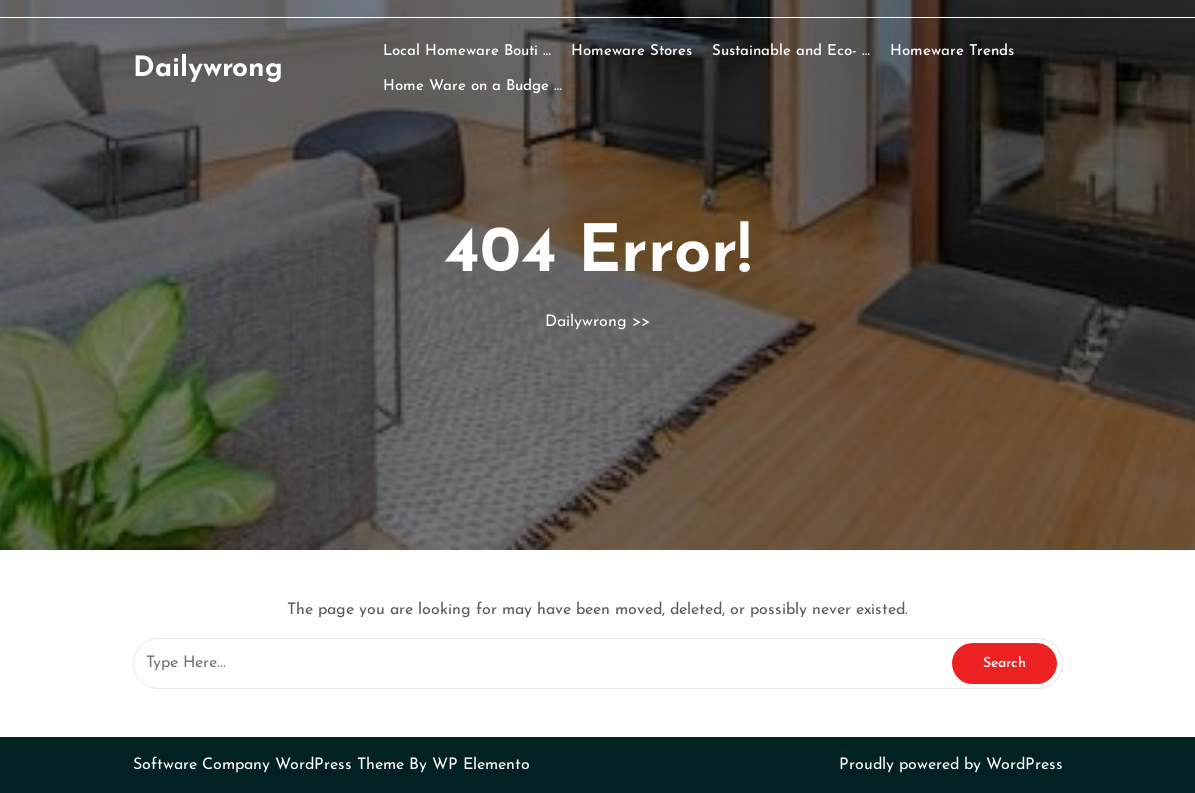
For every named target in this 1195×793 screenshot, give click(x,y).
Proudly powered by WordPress (951, 765)
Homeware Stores (631, 51)
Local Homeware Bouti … (467, 51)
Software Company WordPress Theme (271, 765)
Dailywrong (208, 69)
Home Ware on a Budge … (472, 86)
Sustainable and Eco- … (791, 51)
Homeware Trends (952, 51)
